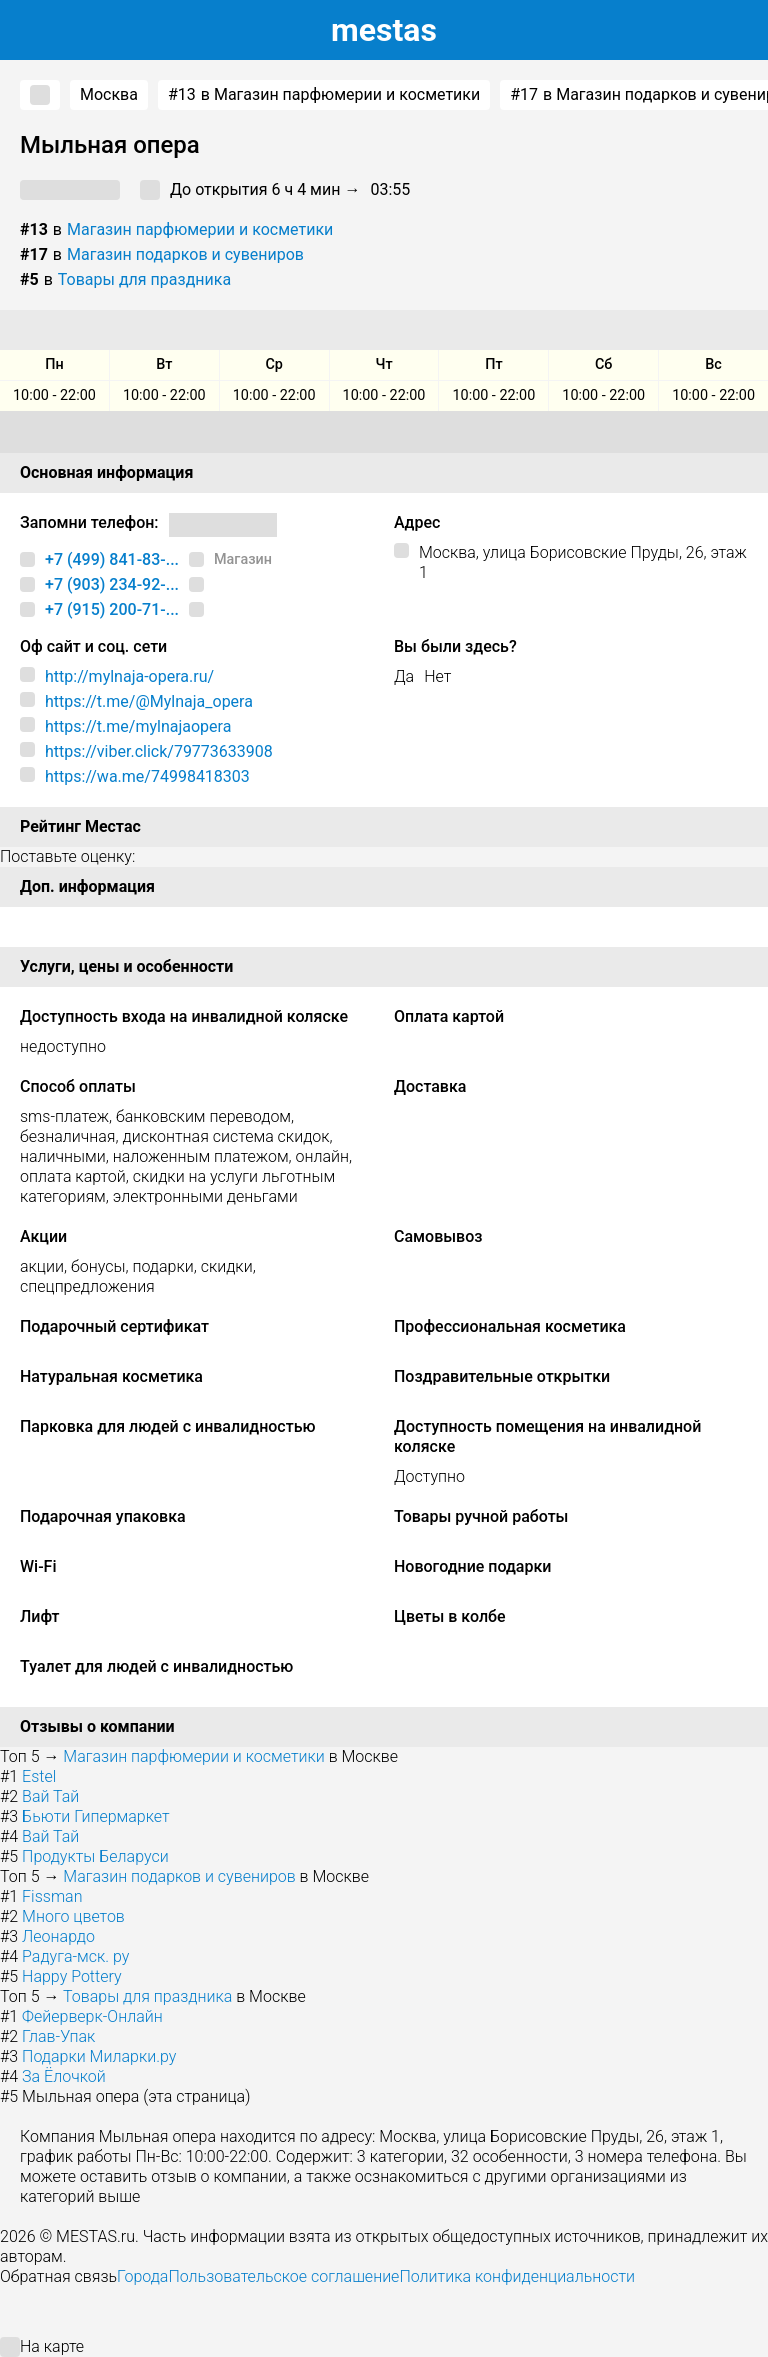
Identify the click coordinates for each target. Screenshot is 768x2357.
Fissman (52, 1896)
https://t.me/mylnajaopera (138, 726)
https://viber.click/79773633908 (159, 751)
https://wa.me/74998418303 (147, 776)
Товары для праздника (144, 279)
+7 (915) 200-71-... (112, 609)
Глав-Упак (58, 2036)
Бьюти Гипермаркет (96, 1816)
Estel (39, 1776)
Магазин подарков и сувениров (185, 254)
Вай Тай (50, 1796)
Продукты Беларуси (95, 1856)
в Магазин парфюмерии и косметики (324, 95)
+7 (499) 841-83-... (112, 559)
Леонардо (58, 1936)
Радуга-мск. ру (75, 1956)
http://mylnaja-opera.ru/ (129, 676)
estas (384, 30)
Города (142, 2276)
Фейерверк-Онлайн (92, 2016)
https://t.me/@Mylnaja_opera (149, 701)
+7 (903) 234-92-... (112, 584)
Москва (109, 94)
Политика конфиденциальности (517, 2276)
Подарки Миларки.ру (99, 2056)
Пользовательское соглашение (283, 2276)
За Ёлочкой (64, 2076)
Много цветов (73, 1916)
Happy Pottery (71, 1976)
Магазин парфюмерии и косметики (200, 229)
